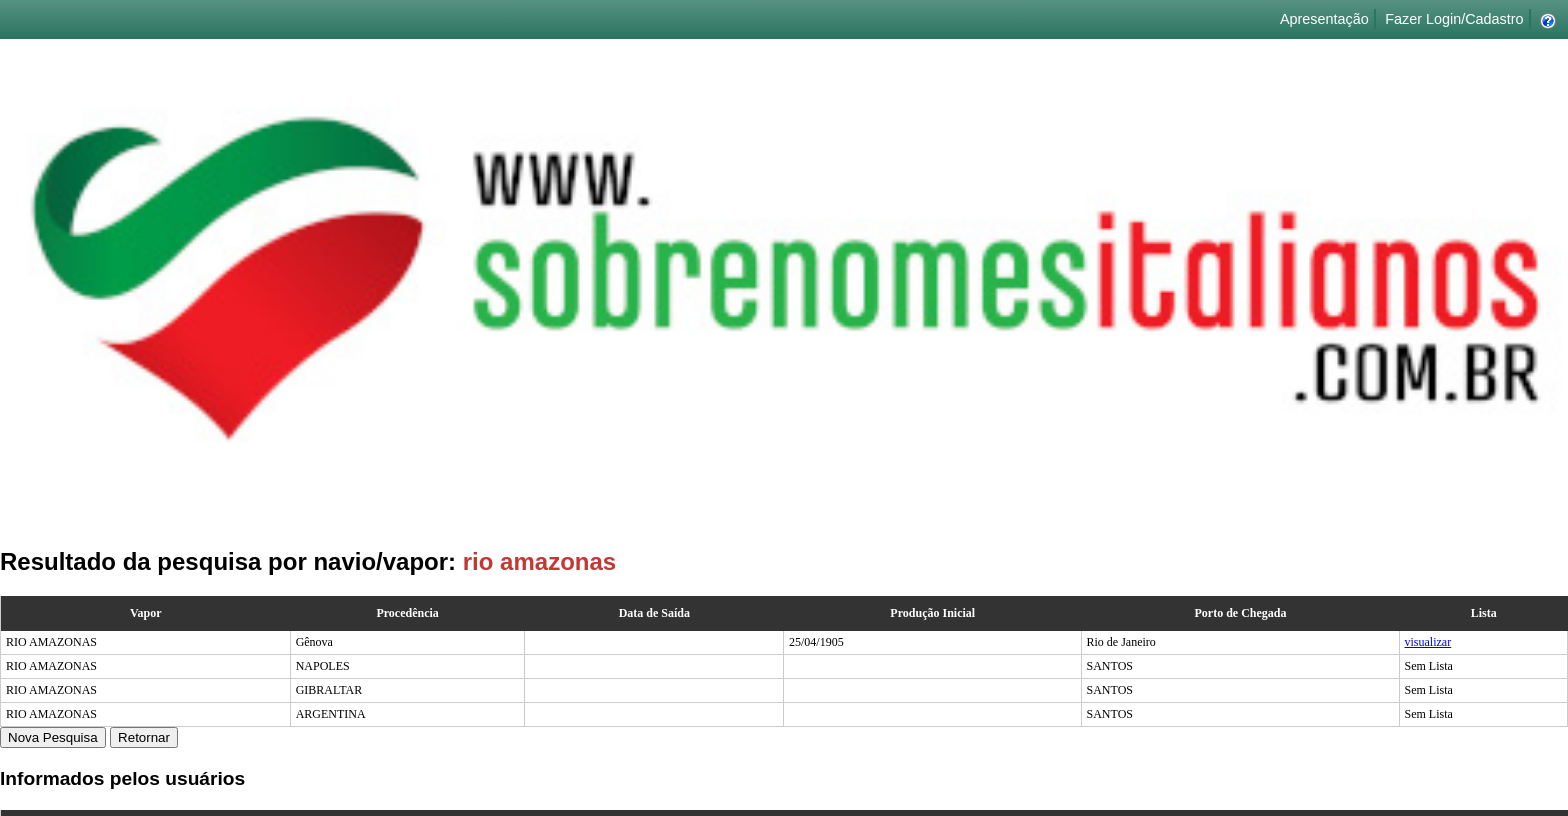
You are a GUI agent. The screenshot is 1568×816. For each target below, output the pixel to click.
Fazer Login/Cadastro (1454, 19)
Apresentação (1324, 19)
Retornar (144, 737)
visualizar (1428, 642)
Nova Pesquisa (53, 737)
